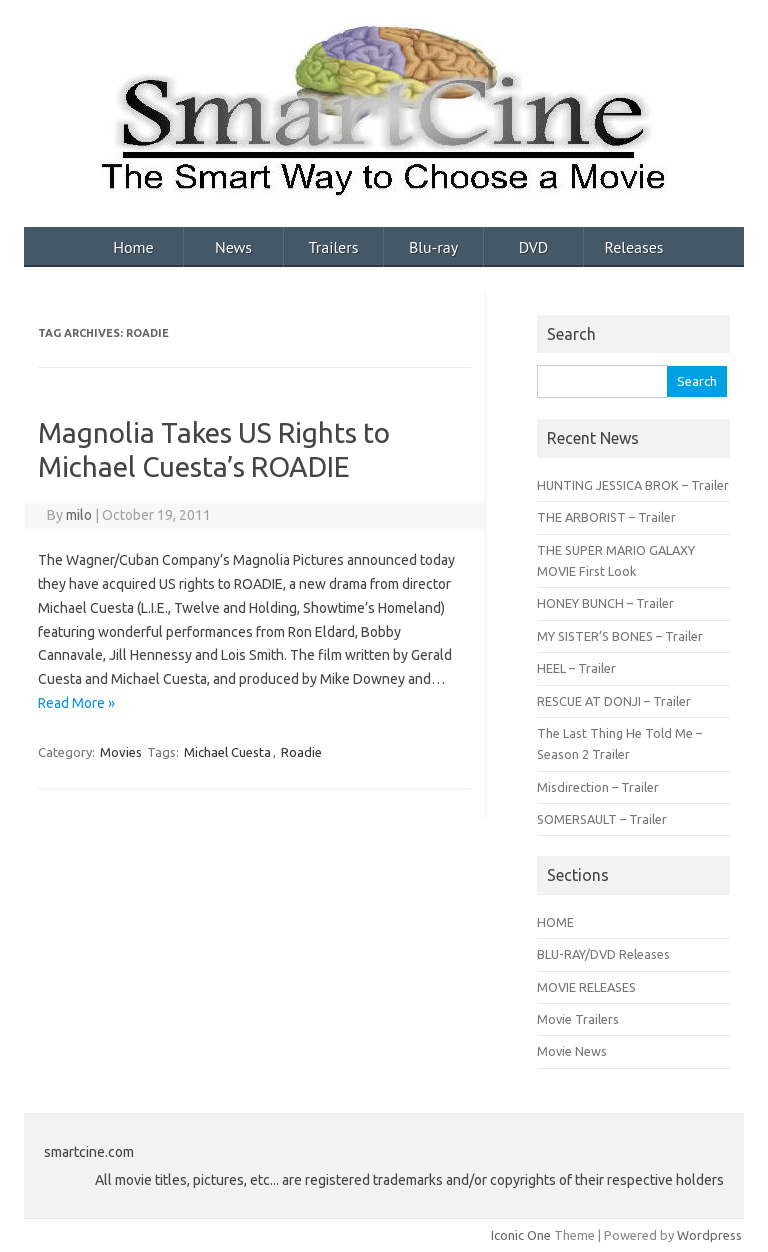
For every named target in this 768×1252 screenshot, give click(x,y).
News (233, 247)
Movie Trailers (578, 1019)
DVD (534, 247)
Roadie (301, 752)
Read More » (76, 703)
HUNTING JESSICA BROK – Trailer (633, 485)
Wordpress (709, 1235)
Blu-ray (433, 247)
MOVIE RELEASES (586, 987)
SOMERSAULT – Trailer (602, 819)
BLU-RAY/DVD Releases (603, 954)
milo (79, 515)
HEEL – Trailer (576, 668)
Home (133, 247)
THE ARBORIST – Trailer (606, 517)
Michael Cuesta (227, 752)
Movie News (572, 1051)
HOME (555, 922)
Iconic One (521, 1235)
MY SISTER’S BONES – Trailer (620, 636)
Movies (121, 752)
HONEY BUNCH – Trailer (605, 603)
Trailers (334, 247)
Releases (633, 247)
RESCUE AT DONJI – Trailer (614, 701)
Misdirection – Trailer (598, 787)
